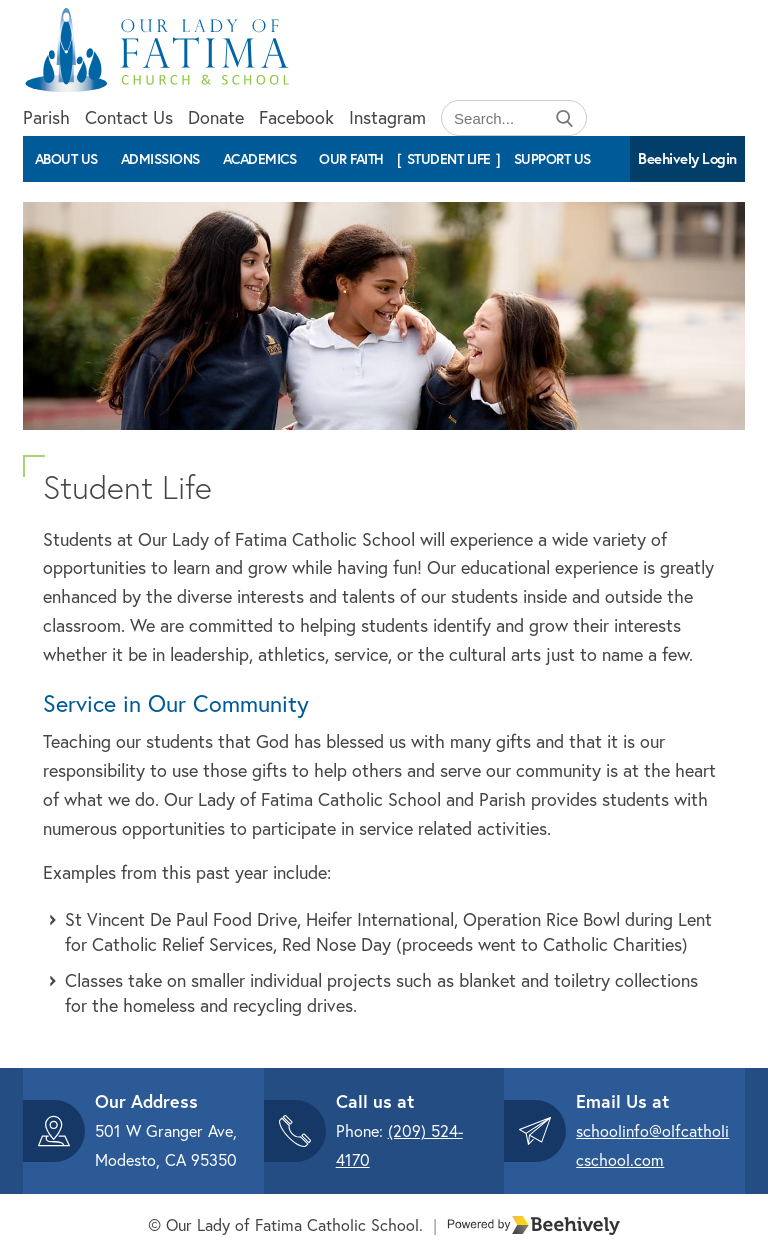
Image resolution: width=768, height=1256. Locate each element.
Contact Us (129, 117)
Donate (216, 117)
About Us (66, 159)
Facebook (296, 117)
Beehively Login (687, 158)
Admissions (160, 159)
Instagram (387, 117)
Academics (260, 159)
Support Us (552, 159)
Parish (46, 117)
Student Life (449, 159)
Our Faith (351, 159)
